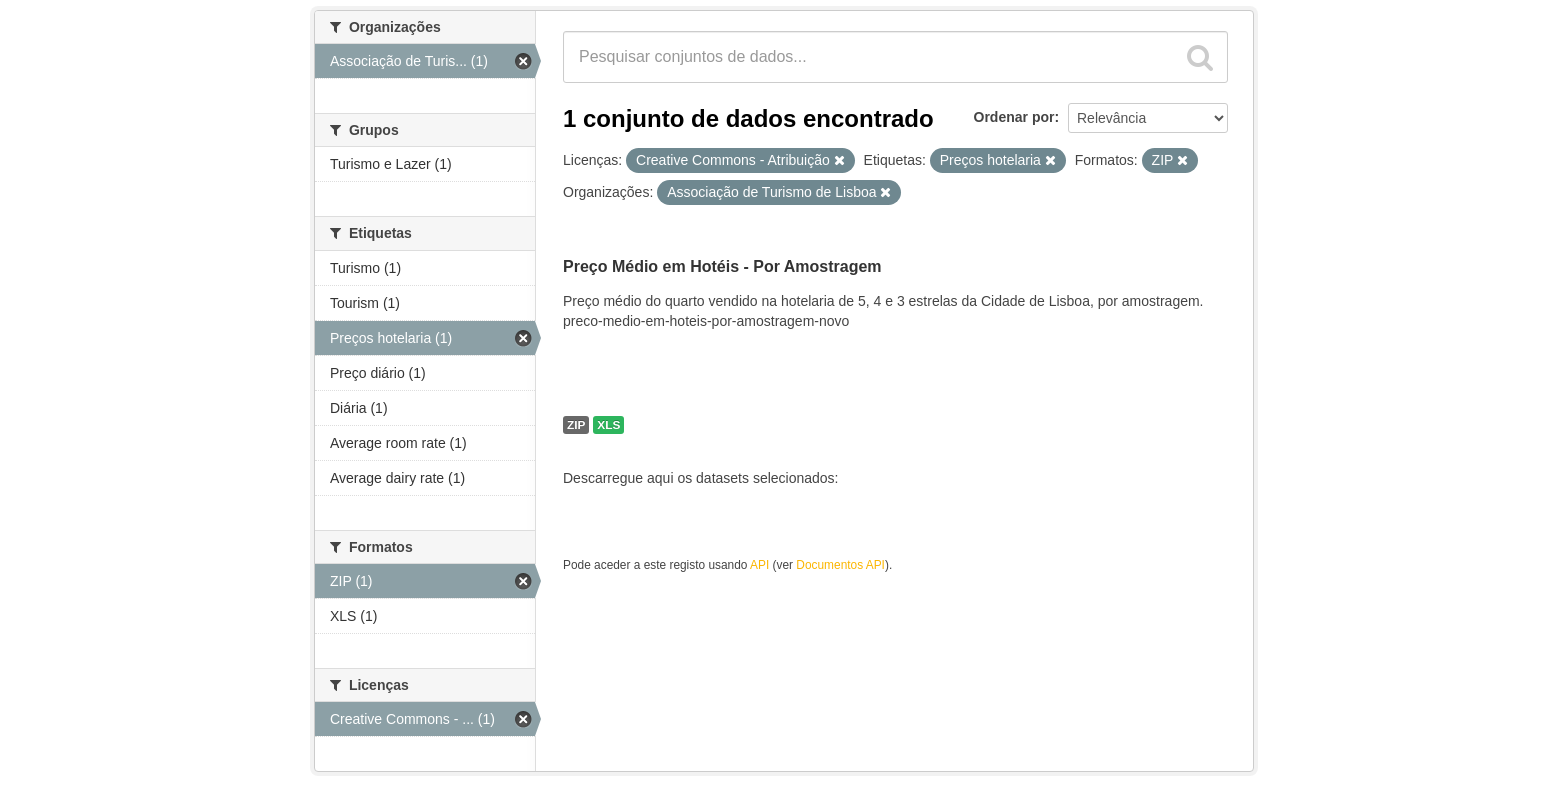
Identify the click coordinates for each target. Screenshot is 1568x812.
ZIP (576, 425)
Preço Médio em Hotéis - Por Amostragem (722, 266)
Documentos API (840, 565)
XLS (608, 425)
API (759, 565)
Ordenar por (1014, 117)
